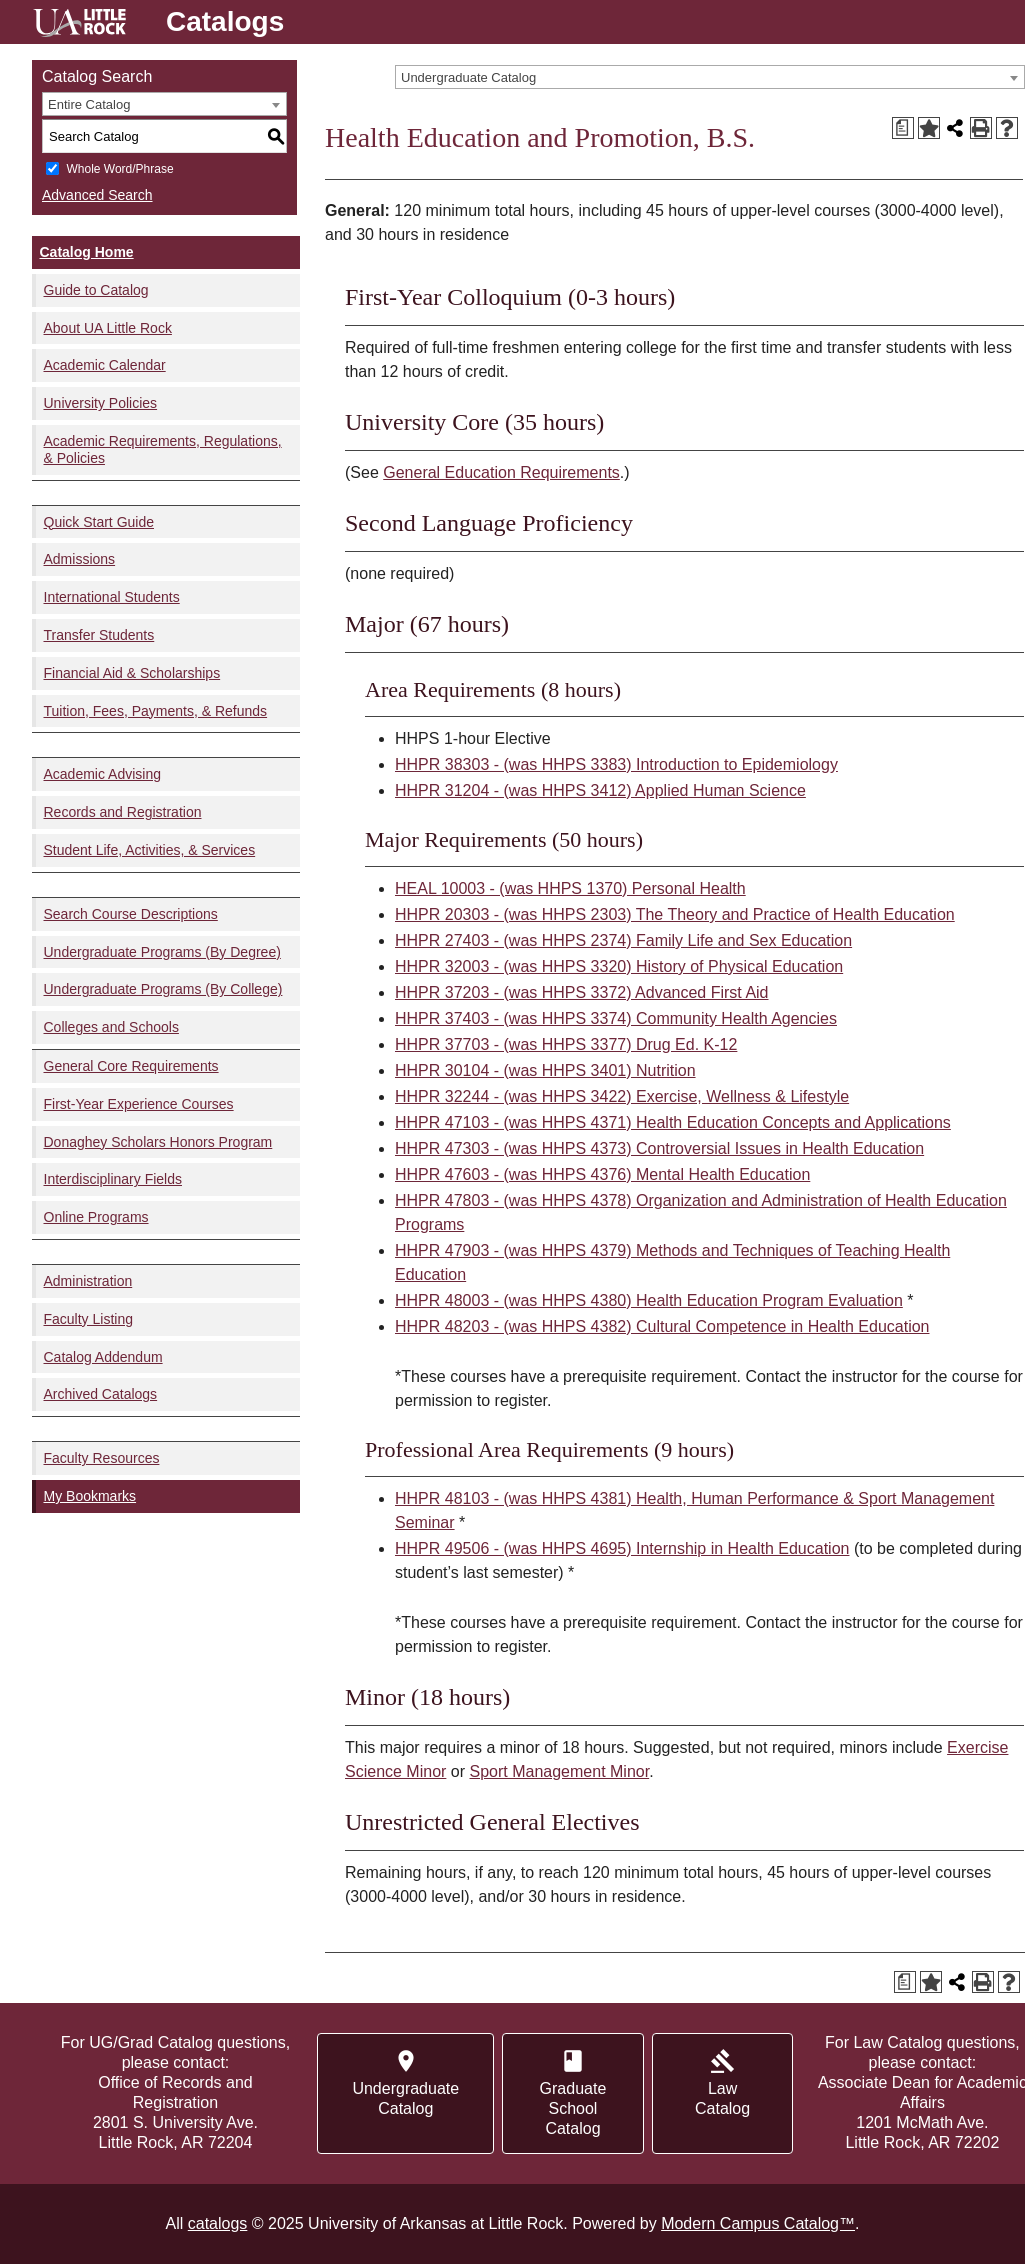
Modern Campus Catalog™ (758, 2223)
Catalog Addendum (103, 1357)
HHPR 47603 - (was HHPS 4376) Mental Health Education (602, 1174)
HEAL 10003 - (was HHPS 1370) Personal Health (570, 888)
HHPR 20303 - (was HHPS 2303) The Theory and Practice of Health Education (675, 914)
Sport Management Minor (560, 1771)
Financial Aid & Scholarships (132, 673)
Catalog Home (87, 252)
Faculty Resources (102, 1458)
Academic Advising (103, 774)
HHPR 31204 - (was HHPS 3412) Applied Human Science (600, 790)
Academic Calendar (105, 365)
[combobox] (710, 77)
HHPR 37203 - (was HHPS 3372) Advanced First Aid (582, 992)
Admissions (80, 559)
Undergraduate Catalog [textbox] (468, 77)
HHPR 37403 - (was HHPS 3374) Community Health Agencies (616, 1018)
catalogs (218, 2223)
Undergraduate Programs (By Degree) (162, 952)
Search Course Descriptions (131, 914)
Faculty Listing (88, 1319)
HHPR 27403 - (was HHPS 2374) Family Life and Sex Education (623, 940)
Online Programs (96, 1217)
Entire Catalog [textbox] (89, 104)
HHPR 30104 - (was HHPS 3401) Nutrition (545, 1070)
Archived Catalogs (101, 1394)
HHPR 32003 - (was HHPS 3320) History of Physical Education (619, 966)
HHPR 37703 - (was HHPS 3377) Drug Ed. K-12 (566, 1044)
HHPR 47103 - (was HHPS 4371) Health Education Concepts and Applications (673, 1122)
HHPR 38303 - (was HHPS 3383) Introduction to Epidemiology (616, 764)
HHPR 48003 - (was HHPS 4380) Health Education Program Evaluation (649, 1300)
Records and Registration (123, 812)
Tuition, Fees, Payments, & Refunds (156, 711)
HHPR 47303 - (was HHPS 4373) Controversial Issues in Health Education (659, 1148)
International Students (112, 597)
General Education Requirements (501, 472)
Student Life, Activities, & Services (150, 850)
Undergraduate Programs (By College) (163, 989)
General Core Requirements (131, 1066)
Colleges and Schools (111, 1027)
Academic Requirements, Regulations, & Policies (163, 449)
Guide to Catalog (96, 290)
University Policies (101, 403)
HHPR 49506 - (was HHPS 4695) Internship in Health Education (622, 1548)
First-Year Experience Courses (139, 1104)
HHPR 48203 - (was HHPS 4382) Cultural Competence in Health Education (662, 1326)
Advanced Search (97, 195)
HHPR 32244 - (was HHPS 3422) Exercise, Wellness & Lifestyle (622, 1096)
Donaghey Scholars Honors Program (158, 1142)
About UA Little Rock (108, 328)
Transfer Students (99, 635)
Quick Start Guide (99, 522)
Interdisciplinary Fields (113, 1179)
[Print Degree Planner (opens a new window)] (903, 128)
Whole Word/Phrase (119, 169)
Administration (88, 1281)
